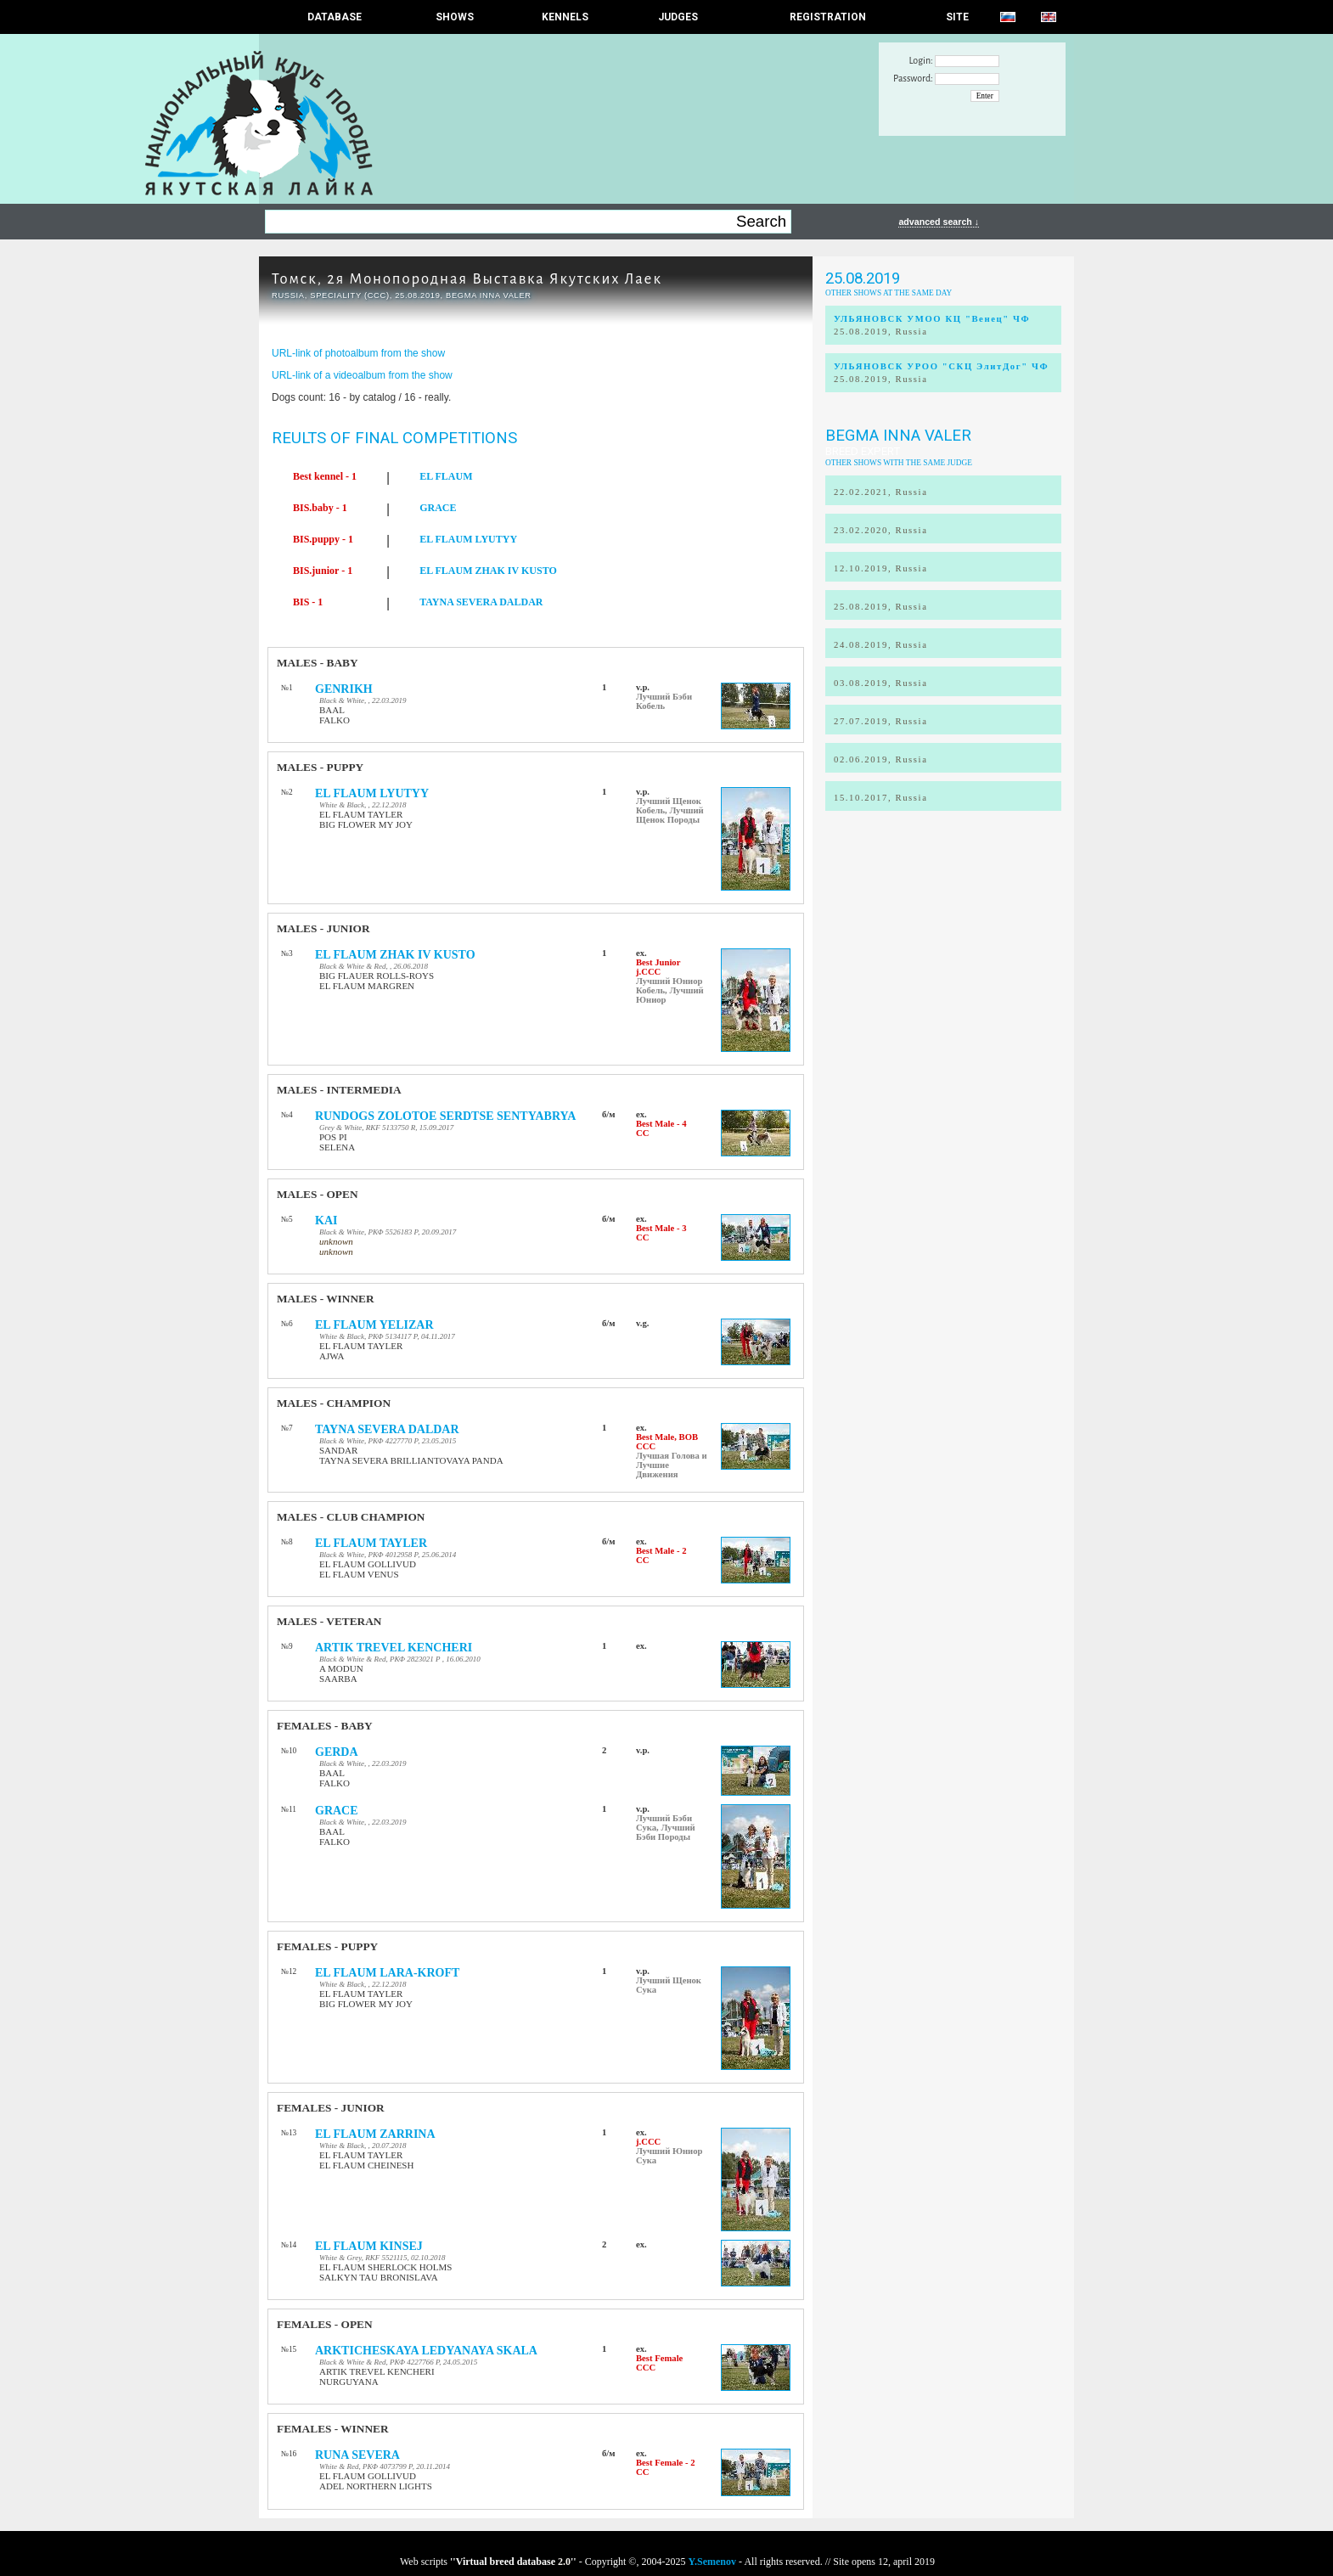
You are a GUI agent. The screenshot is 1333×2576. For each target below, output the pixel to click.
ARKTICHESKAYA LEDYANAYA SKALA (426, 2350)
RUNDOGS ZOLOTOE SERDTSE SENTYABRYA (445, 1116)
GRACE (437, 508)
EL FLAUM (445, 476)
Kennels (565, 17)
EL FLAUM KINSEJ (369, 2246)
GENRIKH (344, 689)
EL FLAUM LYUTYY (468, 539)
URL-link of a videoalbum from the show (362, 375)
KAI (326, 1220)
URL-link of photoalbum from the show (358, 353)
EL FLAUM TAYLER (371, 1543)
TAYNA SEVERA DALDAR (481, 602)
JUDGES (678, 17)
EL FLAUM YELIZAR (374, 1325)
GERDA (336, 1752)
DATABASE (334, 17)
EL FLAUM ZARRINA (375, 2134)
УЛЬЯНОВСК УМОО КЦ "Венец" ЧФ (932, 318)
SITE (957, 17)
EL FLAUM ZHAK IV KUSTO (488, 571)
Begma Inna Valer (898, 435)
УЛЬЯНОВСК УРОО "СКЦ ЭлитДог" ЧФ (941, 366)
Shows (455, 17)
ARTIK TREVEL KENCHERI (393, 1647)
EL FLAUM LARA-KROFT (387, 1972)
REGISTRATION (828, 17)
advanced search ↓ (938, 222)
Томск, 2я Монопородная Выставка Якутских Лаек (467, 279)
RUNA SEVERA (357, 2455)
